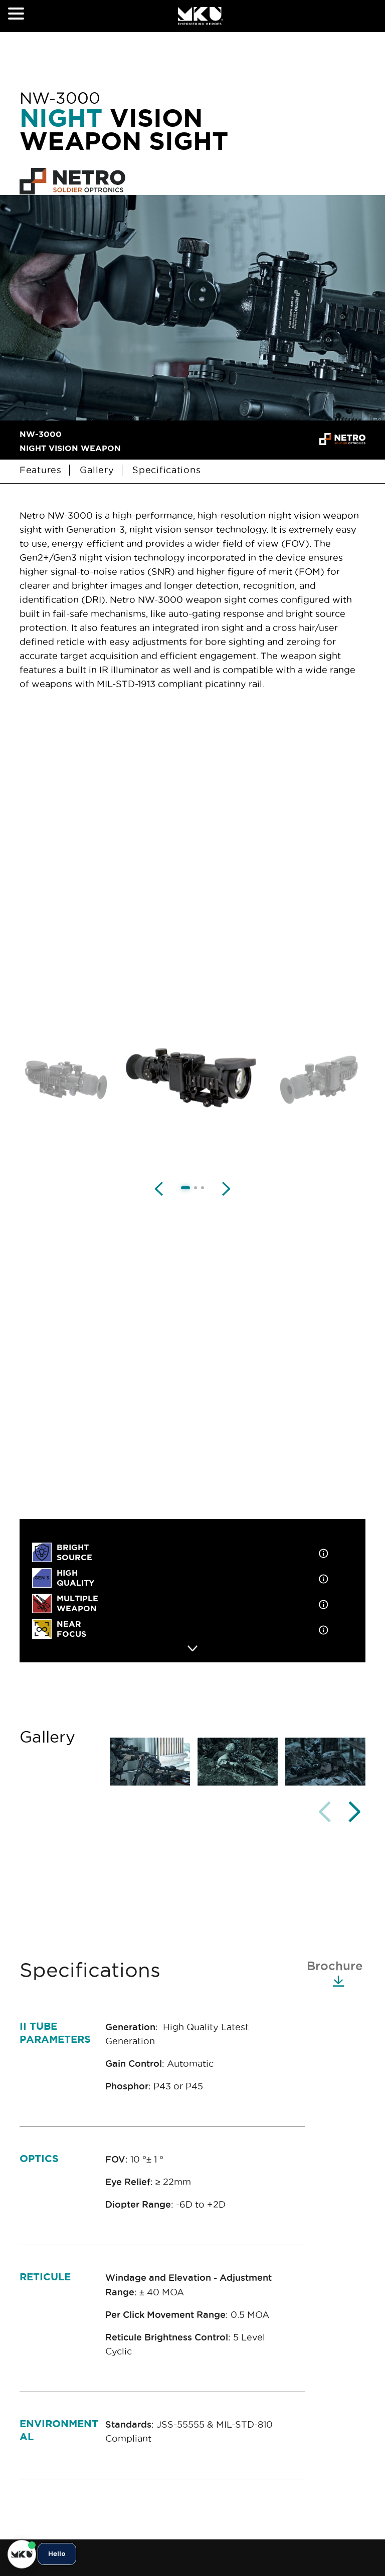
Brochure (334, 1973)
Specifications (166, 470)
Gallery (98, 470)
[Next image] (226, 1188)
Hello (57, 2553)
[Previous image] (159, 1188)
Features (42, 470)
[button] (354, 1812)
